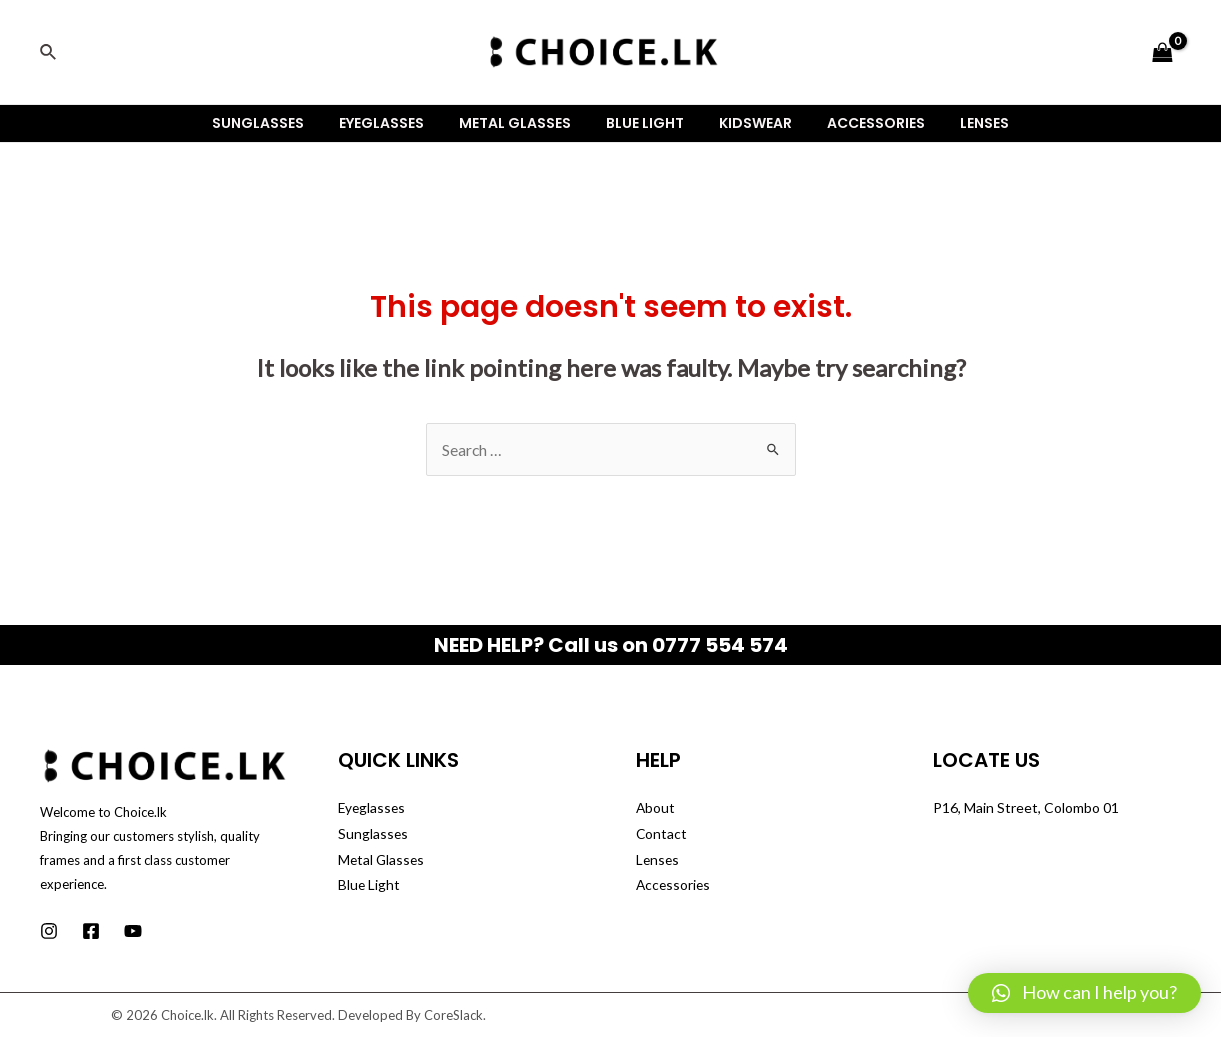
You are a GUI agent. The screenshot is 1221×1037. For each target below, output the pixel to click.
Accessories (862, 123)
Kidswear (748, 123)
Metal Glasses (522, 123)
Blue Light (645, 123)
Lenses (963, 123)
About (656, 807)
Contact (662, 833)
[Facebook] (91, 931)
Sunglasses (279, 123)
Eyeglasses (395, 123)
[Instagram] (49, 931)
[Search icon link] (49, 52)
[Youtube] (133, 931)
